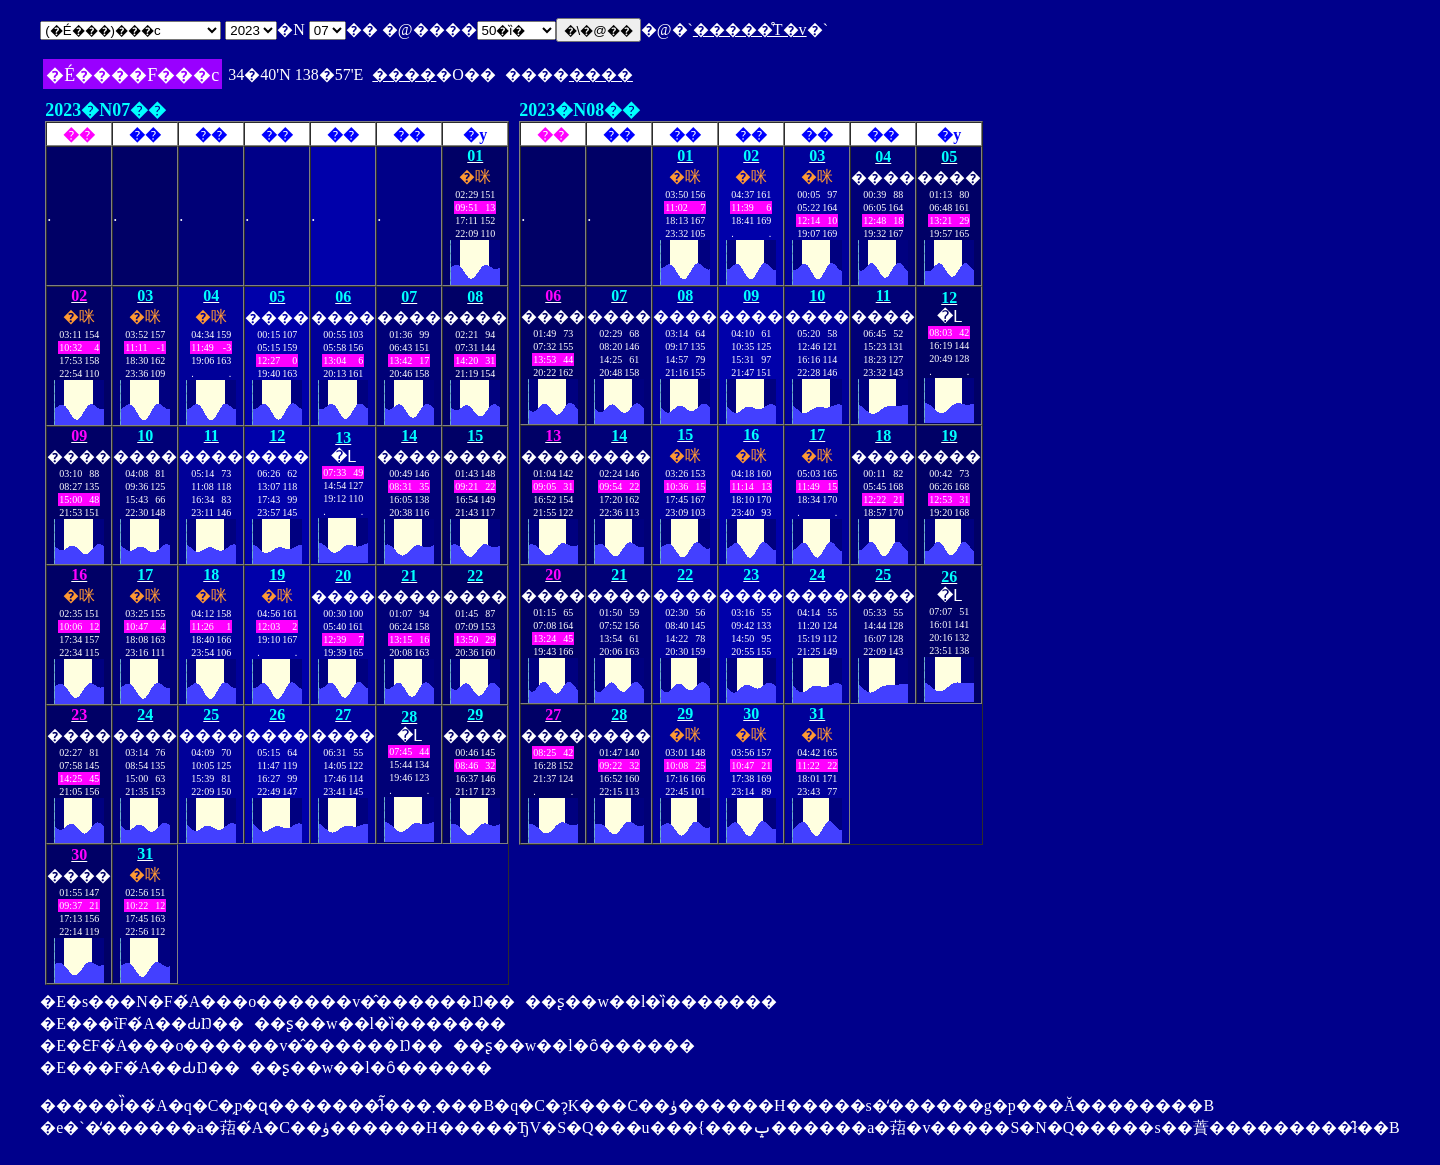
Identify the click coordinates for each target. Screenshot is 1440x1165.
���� (404, 74)
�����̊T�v (750, 29)
